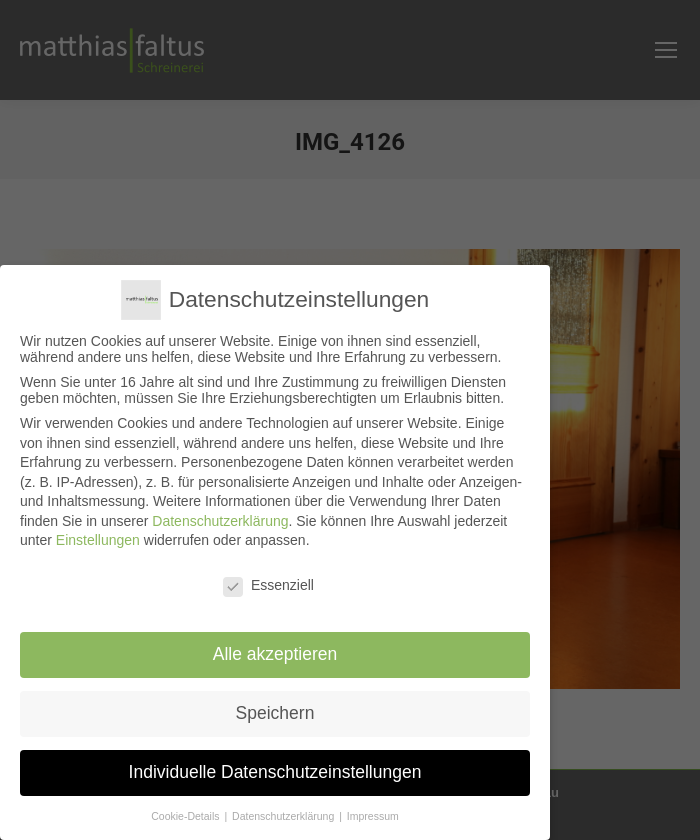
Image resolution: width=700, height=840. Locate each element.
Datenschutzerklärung (220, 520)
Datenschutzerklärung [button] (284, 815)
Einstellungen (98, 540)
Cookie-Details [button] (186, 815)
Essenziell (268, 585)
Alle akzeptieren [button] (275, 654)
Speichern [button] (275, 713)
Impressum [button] (373, 815)
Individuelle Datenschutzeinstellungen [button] (275, 771)
